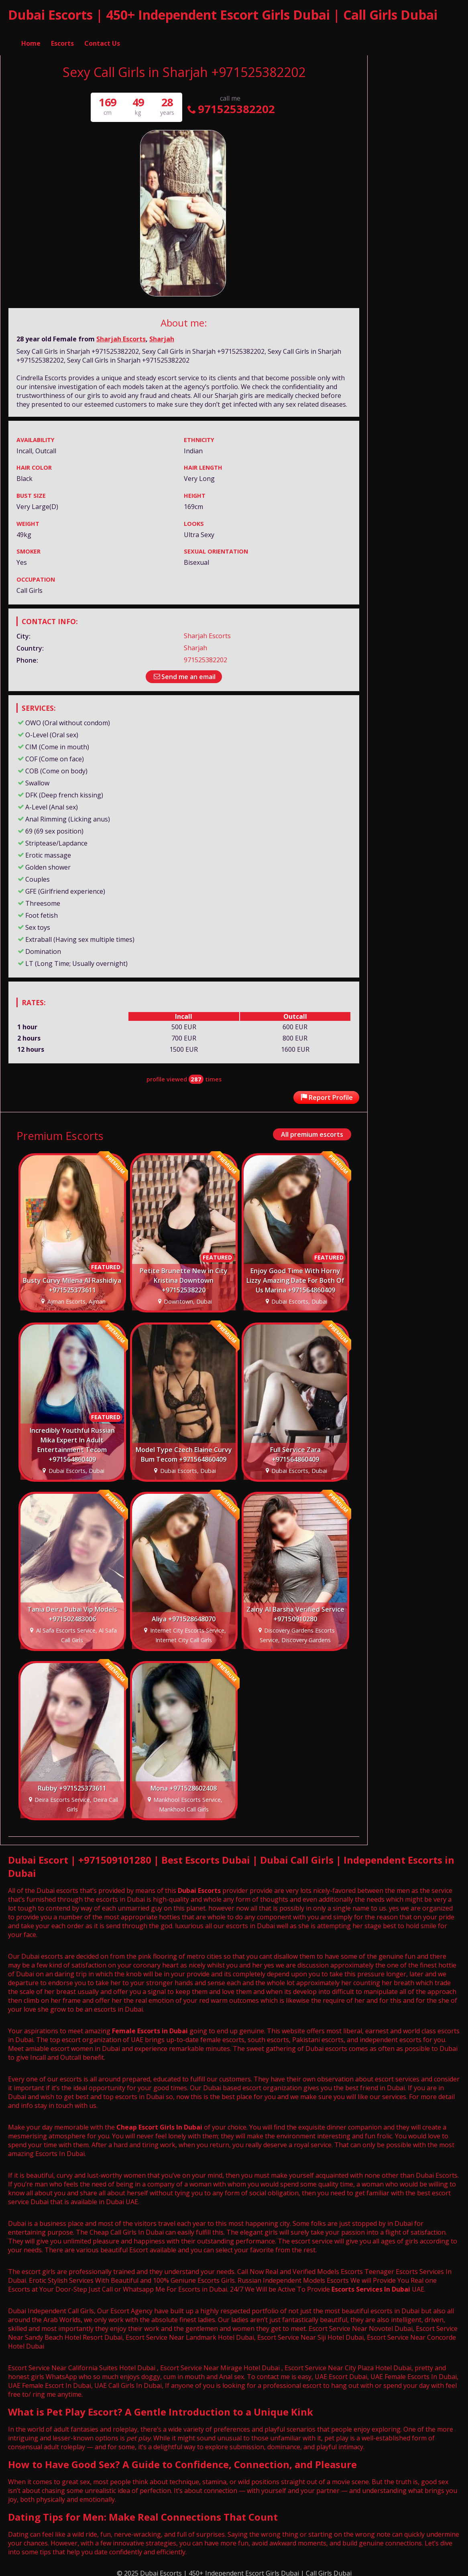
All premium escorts (312, 1130)
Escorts (62, 34)
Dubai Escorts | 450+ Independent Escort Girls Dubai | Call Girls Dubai (222, 14)
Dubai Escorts (199, 1886)
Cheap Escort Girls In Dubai (159, 2123)
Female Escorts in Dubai (150, 2027)
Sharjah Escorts (121, 335)
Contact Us (102, 34)
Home (31, 34)
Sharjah (161, 335)
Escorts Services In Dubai (371, 2285)
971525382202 (230, 105)
